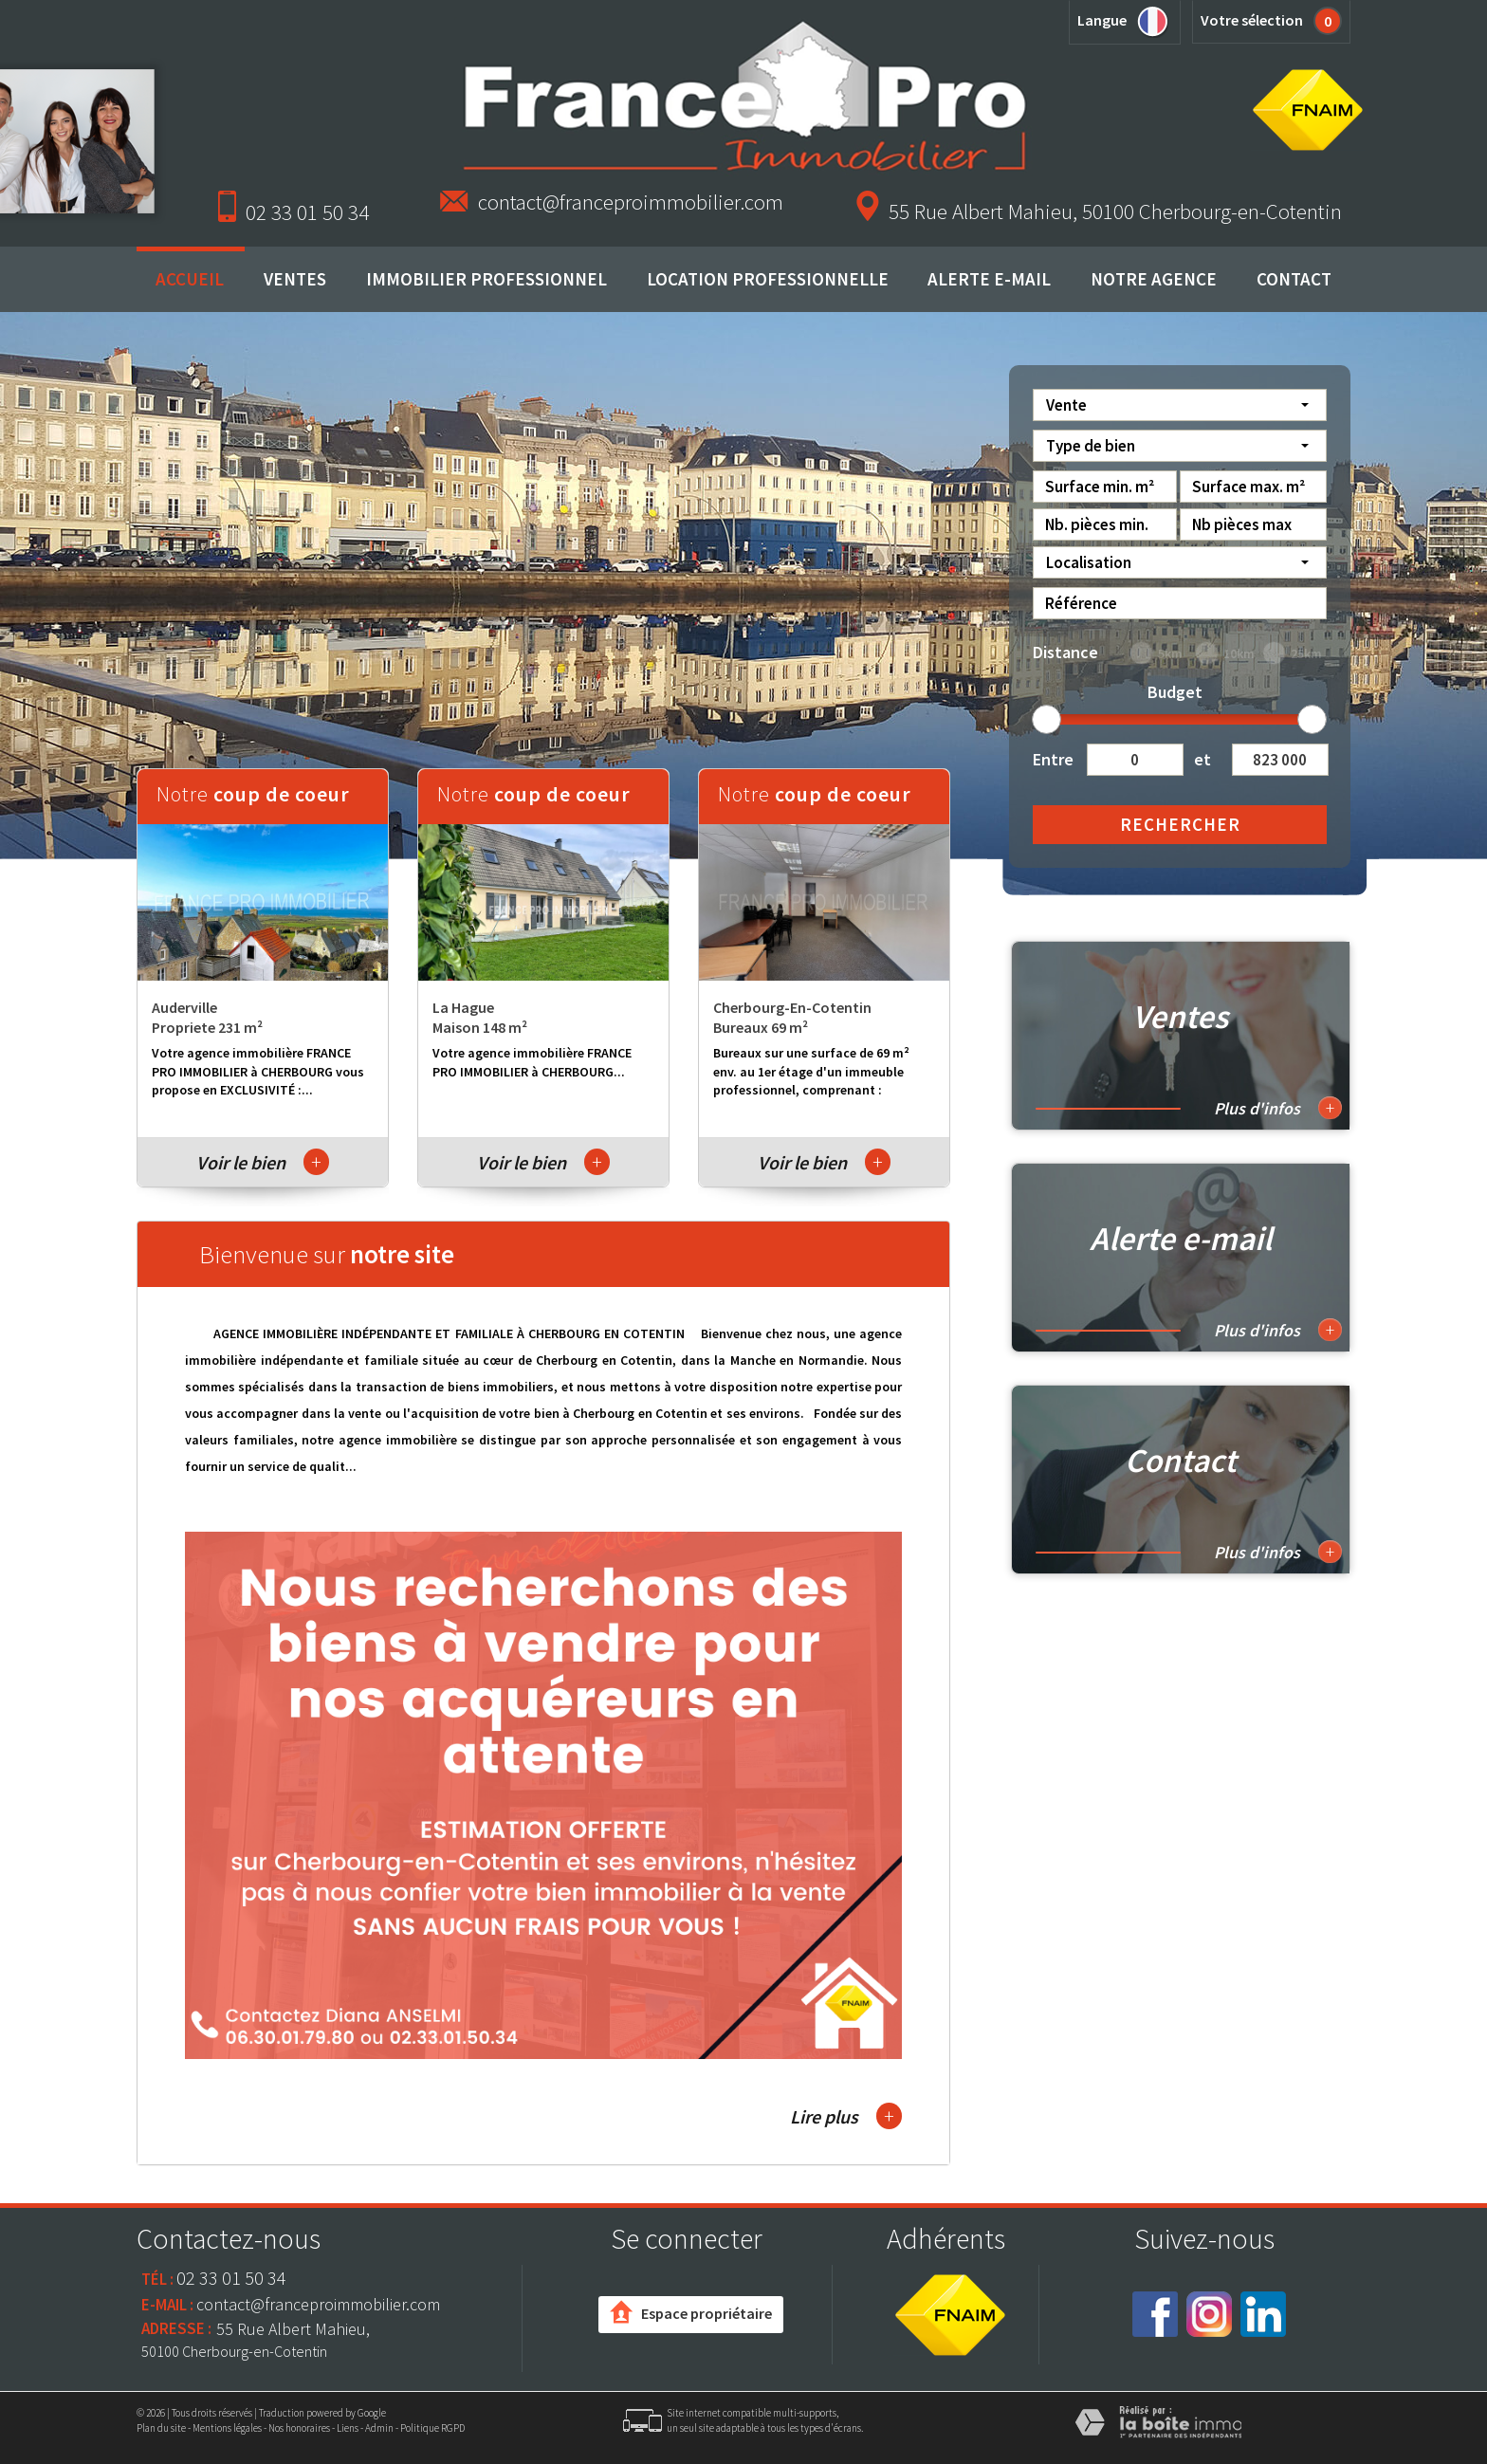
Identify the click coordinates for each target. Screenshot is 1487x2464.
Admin (379, 2428)
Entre (1053, 759)
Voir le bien (262, 1162)
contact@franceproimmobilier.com (630, 201)
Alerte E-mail (989, 278)
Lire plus (846, 2116)
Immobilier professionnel (486, 278)
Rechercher (1180, 824)
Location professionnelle (768, 278)
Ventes (295, 278)
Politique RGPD (432, 2428)
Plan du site (161, 2428)
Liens (347, 2428)
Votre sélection (1252, 19)
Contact (1294, 278)
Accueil (190, 278)
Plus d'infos (1278, 1107)
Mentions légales (227, 2428)
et (1202, 759)
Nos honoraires (299, 2428)
